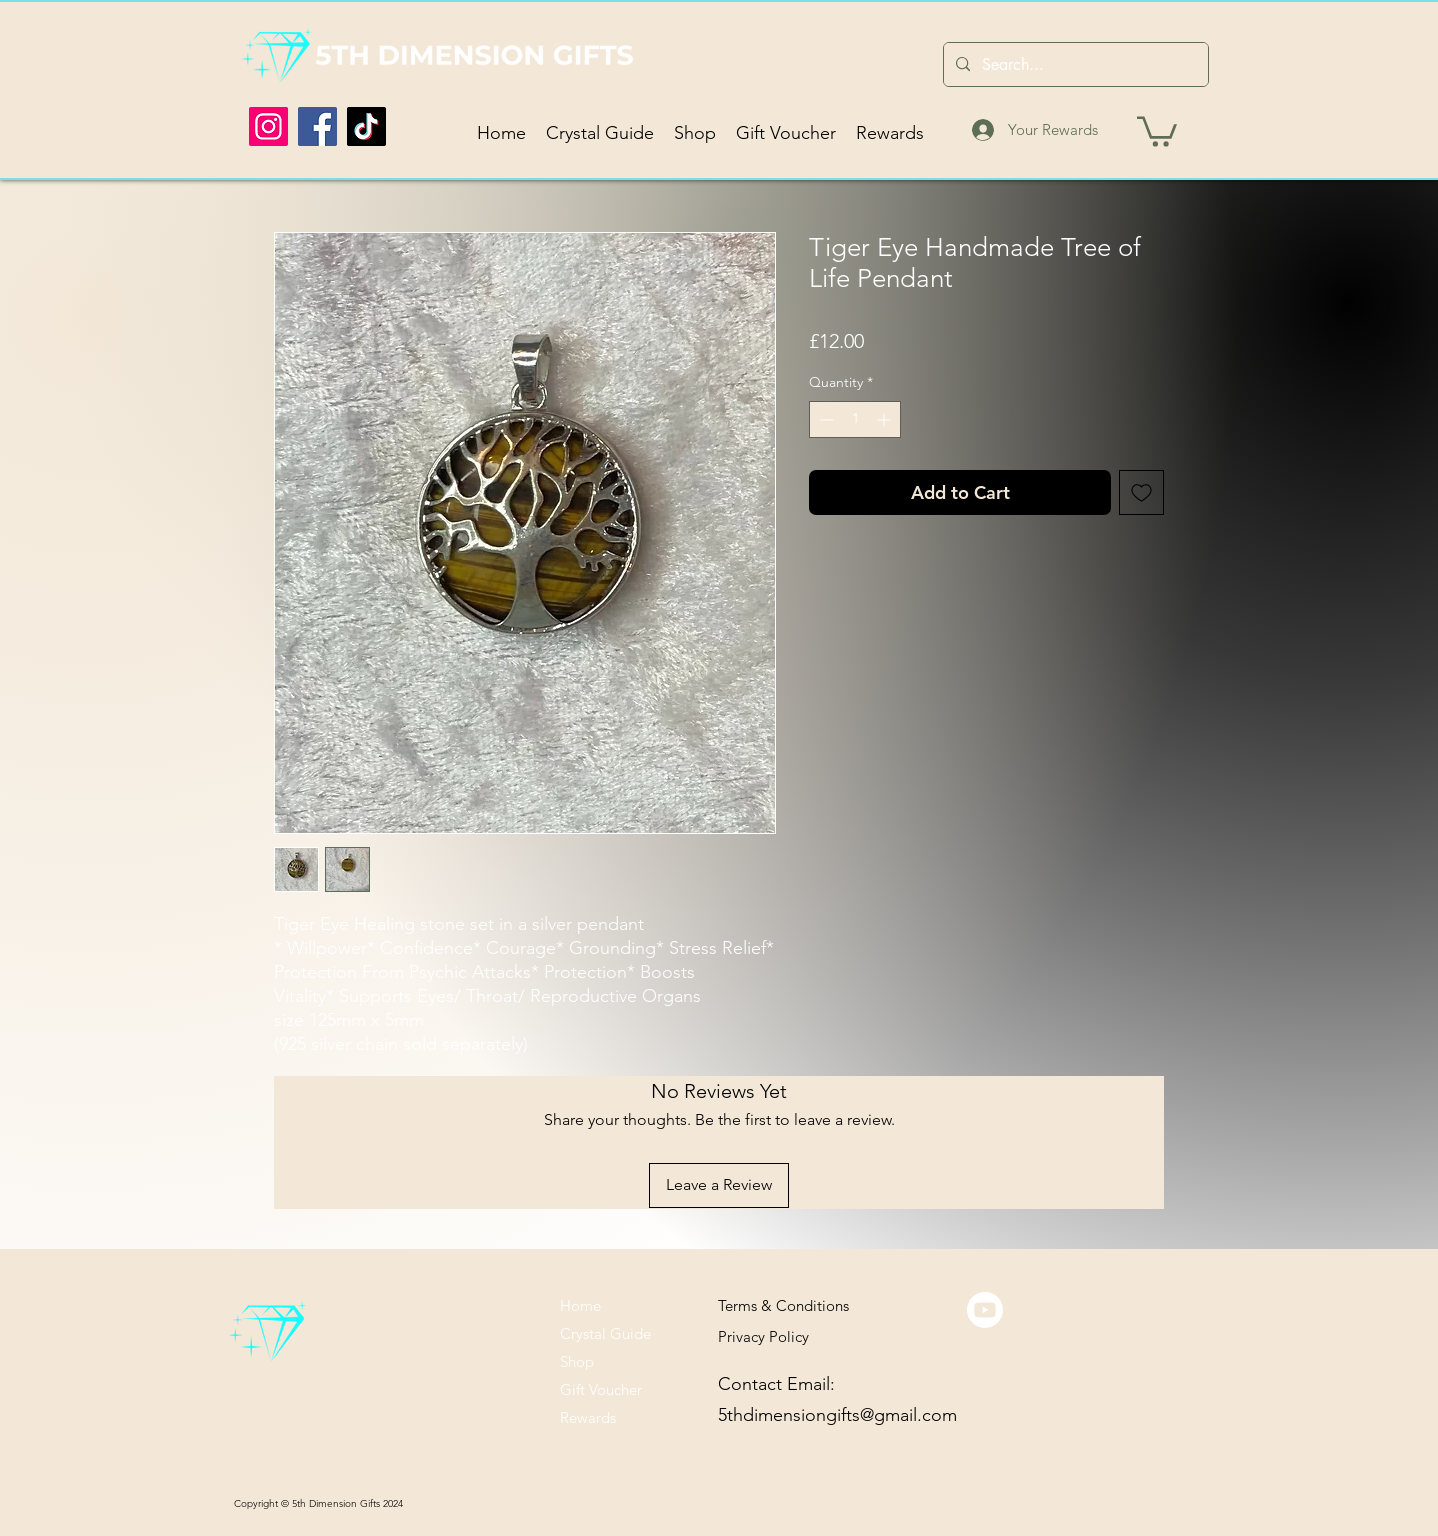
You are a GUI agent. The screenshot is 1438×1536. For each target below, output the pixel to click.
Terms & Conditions (783, 1305)
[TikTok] (366, 126)
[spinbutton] (855, 419)
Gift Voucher (601, 1389)
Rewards (588, 1417)
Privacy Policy (763, 1336)
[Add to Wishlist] (1141, 492)
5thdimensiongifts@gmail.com (837, 1415)
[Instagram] (268, 126)
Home (580, 1305)
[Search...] (1074, 64)
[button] (1157, 130)
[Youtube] (985, 1310)
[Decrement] (824, 419)
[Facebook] (317, 126)
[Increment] (885, 419)
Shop (577, 1361)
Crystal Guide (605, 1333)
